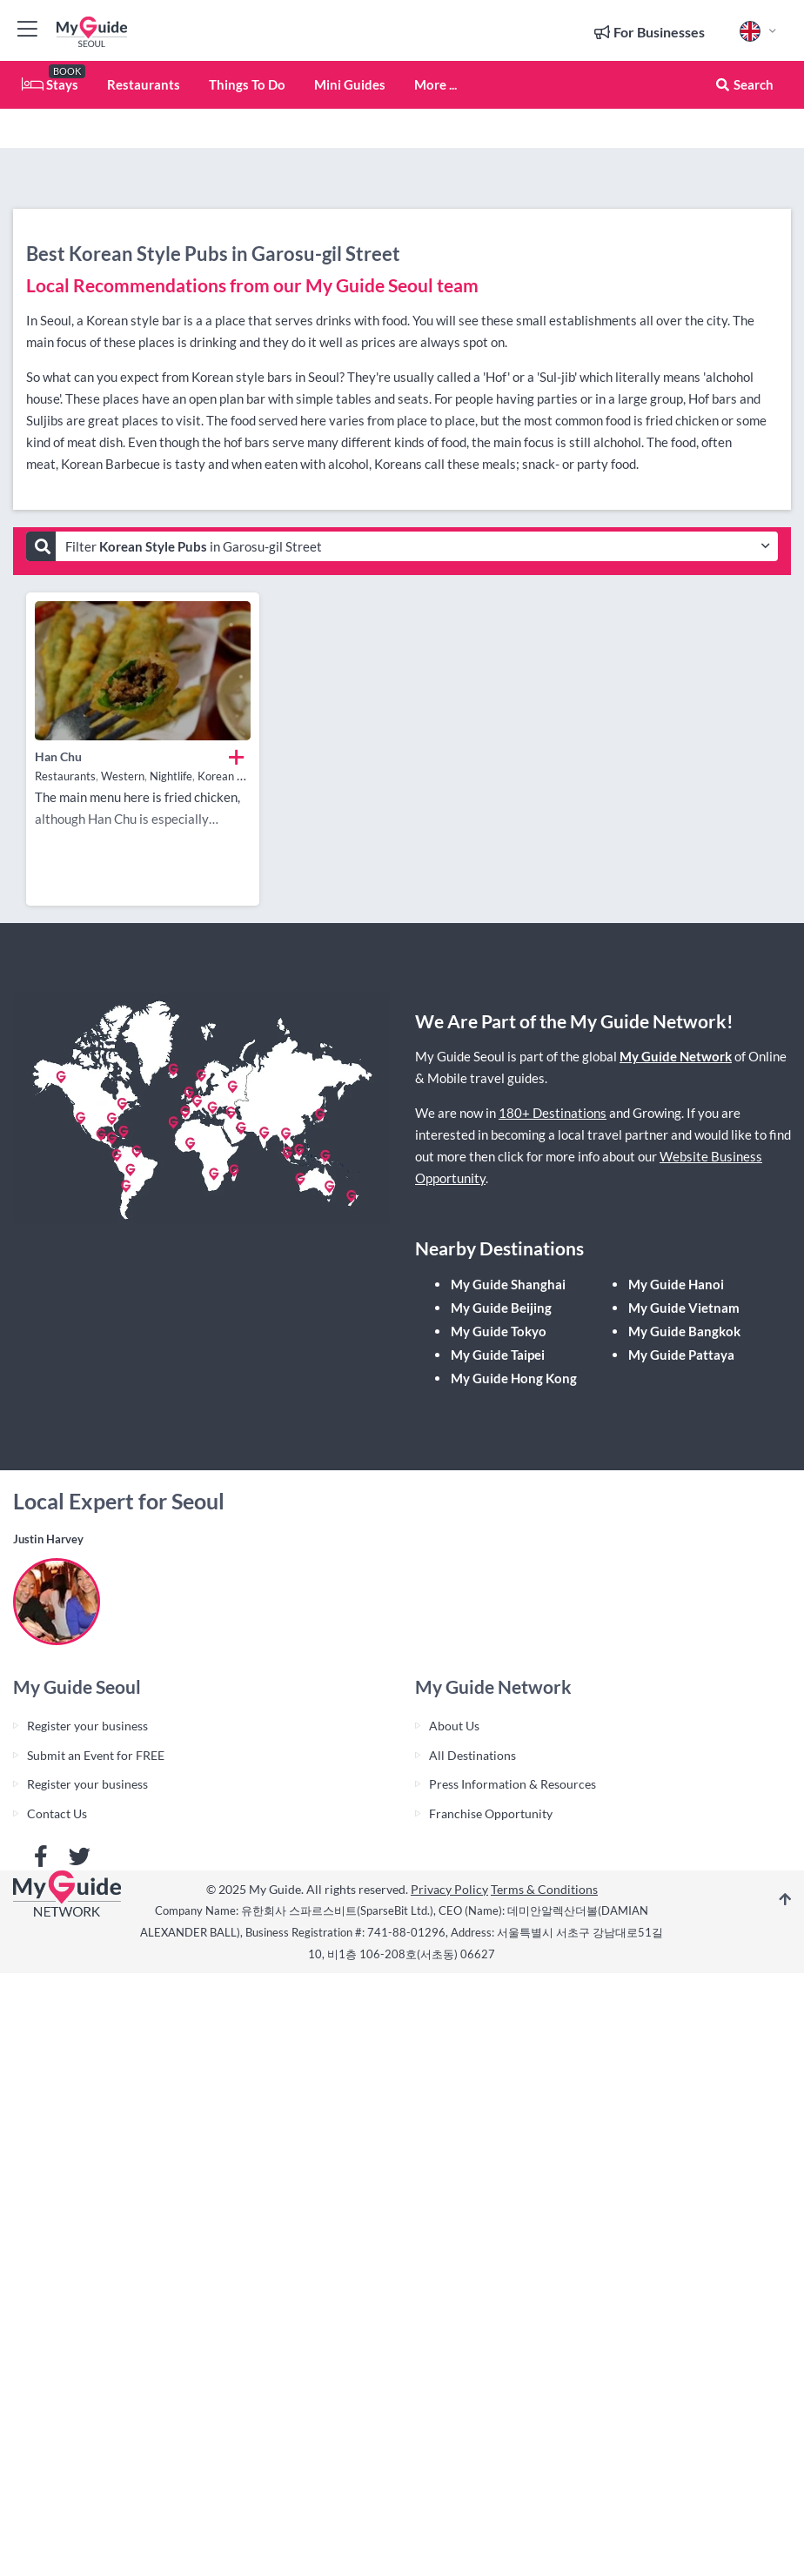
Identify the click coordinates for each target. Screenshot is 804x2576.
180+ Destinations (552, 1113)
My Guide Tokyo (498, 1331)
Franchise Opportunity (491, 1813)
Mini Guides (349, 84)
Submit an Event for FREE (95, 1755)
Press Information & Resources (512, 1783)
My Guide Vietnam (684, 1307)
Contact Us (57, 1813)
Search (744, 84)
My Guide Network (676, 1056)
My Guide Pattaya (681, 1354)
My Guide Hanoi (676, 1284)
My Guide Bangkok (684, 1331)
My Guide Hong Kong (514, 1378)
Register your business (87, 1725)
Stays (50, 84)
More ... (435, 84)
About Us (454, 1725)
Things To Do (247, 84)
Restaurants (143, 84)
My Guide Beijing (501, 1307)
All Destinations (472, 1755)
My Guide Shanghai (508, 1284)
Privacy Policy (449, 1889)
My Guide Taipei (498, 1354)
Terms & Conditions (544, 1889)
